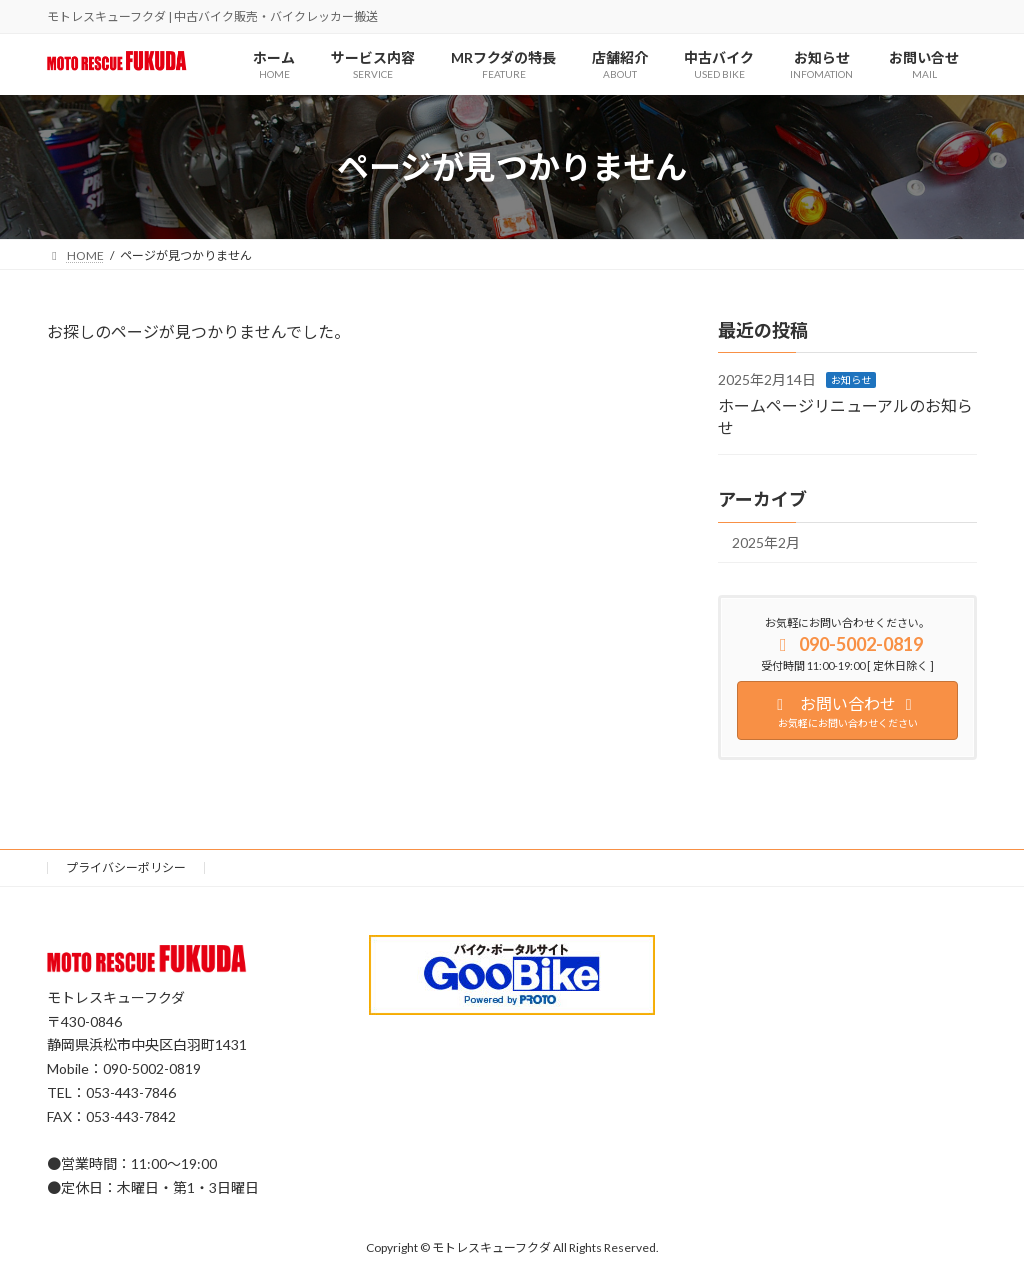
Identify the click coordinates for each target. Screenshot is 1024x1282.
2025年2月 (766, 543)
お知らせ (851, 381)
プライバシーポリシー (126, 867)
